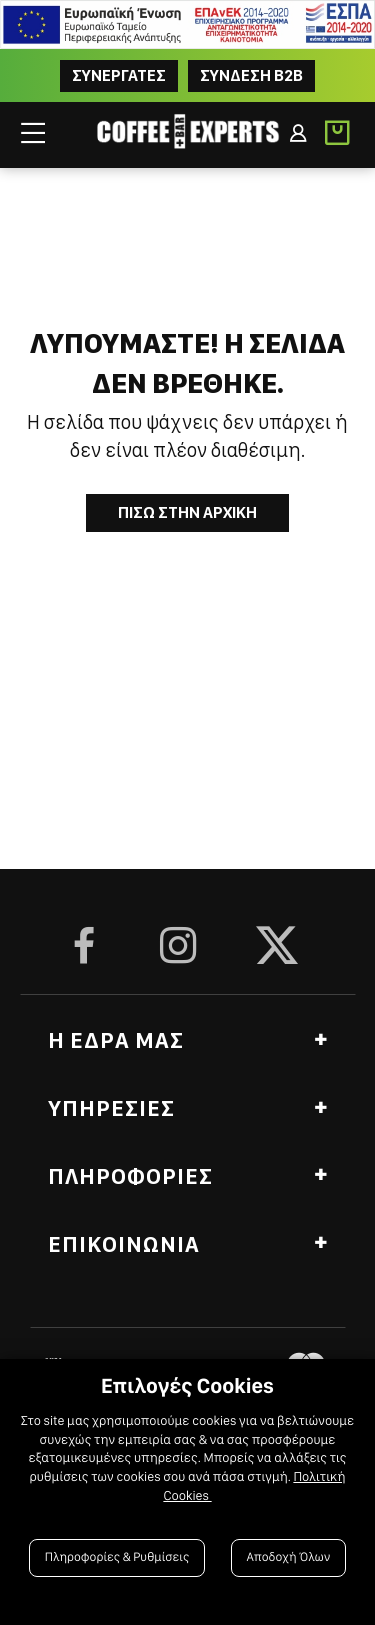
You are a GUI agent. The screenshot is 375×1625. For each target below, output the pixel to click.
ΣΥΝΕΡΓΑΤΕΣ (119, 75)
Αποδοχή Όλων (289, 1557)
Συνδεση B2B (251, 75)
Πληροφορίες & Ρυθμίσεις (117, 1557)
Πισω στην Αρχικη (187, 512)
